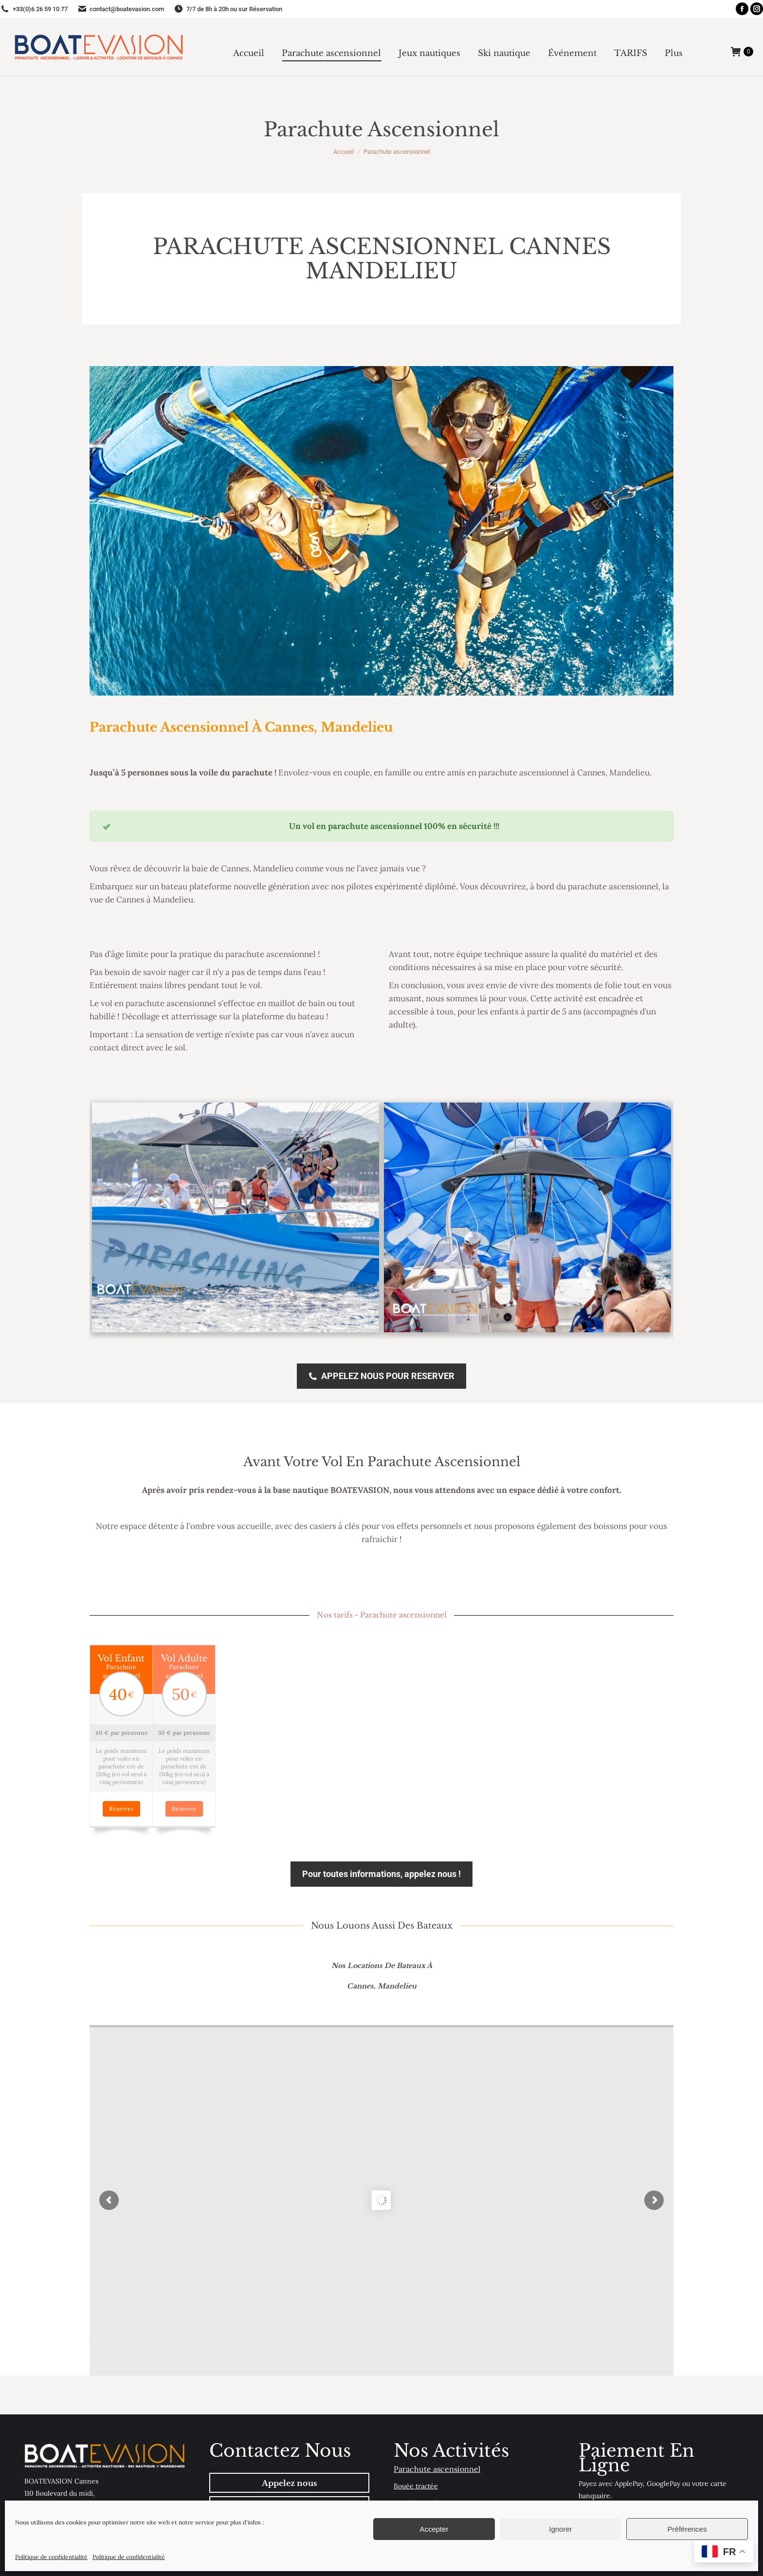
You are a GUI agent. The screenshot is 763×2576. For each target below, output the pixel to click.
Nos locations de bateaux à (381, 1934)
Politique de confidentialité (51, 2556)
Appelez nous (289, 2452)
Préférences (687, 2529)
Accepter (433, 2529)
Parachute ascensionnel (437, 2438)
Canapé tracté (416, 2471)
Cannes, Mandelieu (382, 1954)
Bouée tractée (416, 2454)
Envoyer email (289, 2474)
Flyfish (404, 2488)
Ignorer (560, 2529)
